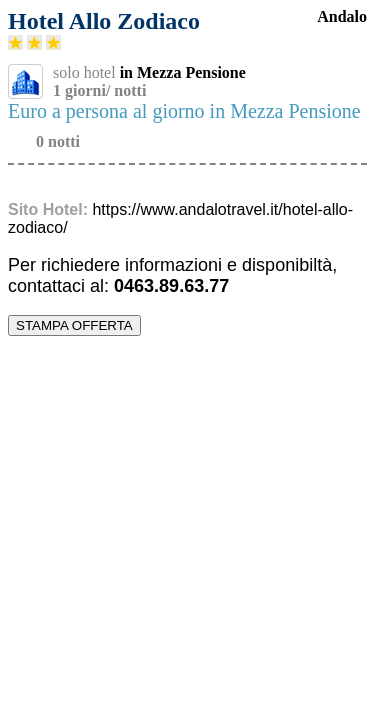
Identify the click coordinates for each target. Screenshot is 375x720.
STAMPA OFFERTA (74, 325)
